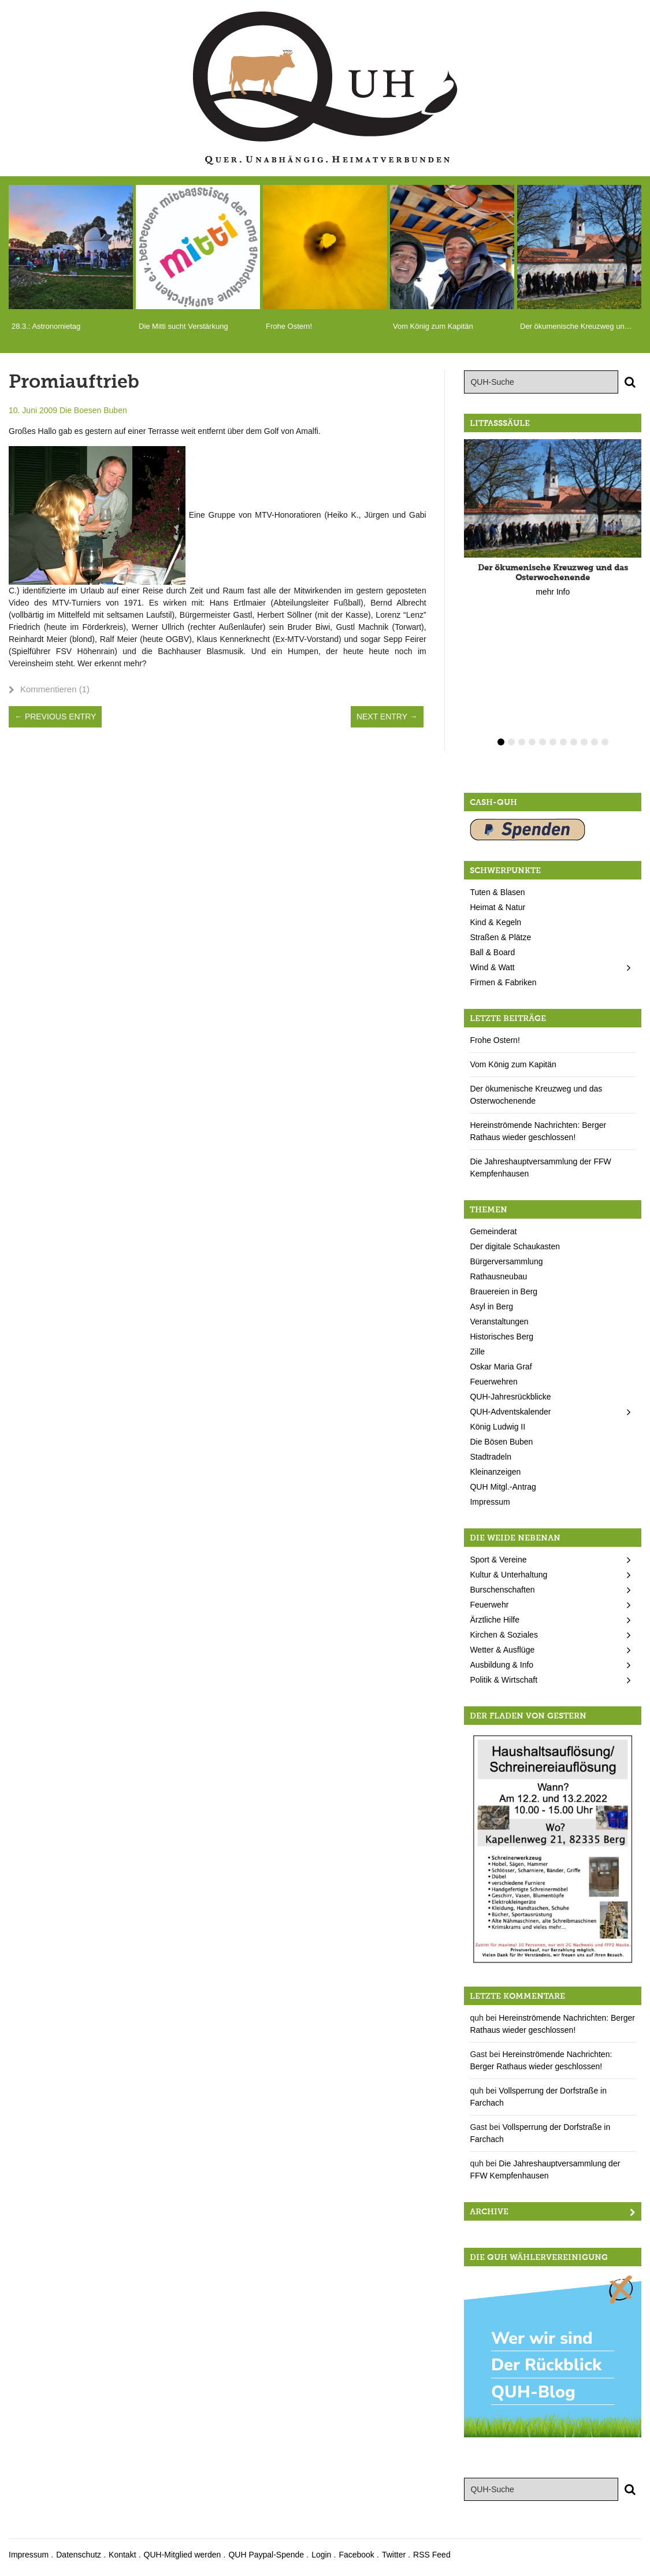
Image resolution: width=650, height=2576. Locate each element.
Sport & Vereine (498, 1559)
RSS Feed (432, 2554)
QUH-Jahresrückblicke (510, 1396)
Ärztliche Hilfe (494, 1619)
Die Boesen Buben (93, 410)
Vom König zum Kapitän (513, 1064)
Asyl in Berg (491, 1306)
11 (604, 741)
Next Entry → (387, 716)
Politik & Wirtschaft (503, 1679)
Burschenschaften (502, 1589)
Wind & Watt (492, 967)
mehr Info (553, 591)
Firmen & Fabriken (503, 982)
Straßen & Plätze (500, 937)
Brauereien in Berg (503, 1291)
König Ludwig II (497, 1426)
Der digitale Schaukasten (515, 1246)
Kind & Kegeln (495, 922)
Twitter (394, 2554)
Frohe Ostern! (494, 1040)
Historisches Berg (501, 1336)
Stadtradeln (490, 1456)
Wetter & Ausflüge (502, 1649)
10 (594, 741)
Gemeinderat (493, 1231)
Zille (477, 1351)
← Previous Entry (55, 716)
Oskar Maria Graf (501, 1366)
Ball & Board (492, 952)
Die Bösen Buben (501, 1441)
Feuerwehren (494, 1381)
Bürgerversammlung (506, 1261)
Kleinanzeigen (495, 1471)
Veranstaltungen (499, 1321)
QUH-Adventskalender (510, 1411)
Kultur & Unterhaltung (508, 1574)
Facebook (356, 2554)
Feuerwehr (489, 1604)
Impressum (490, 1501)
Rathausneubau (498, 1276)
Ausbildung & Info (501, 1664)
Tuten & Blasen (497, 892)
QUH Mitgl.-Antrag (503, 1486)
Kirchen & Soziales (504, 1634)
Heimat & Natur (497, 907)
